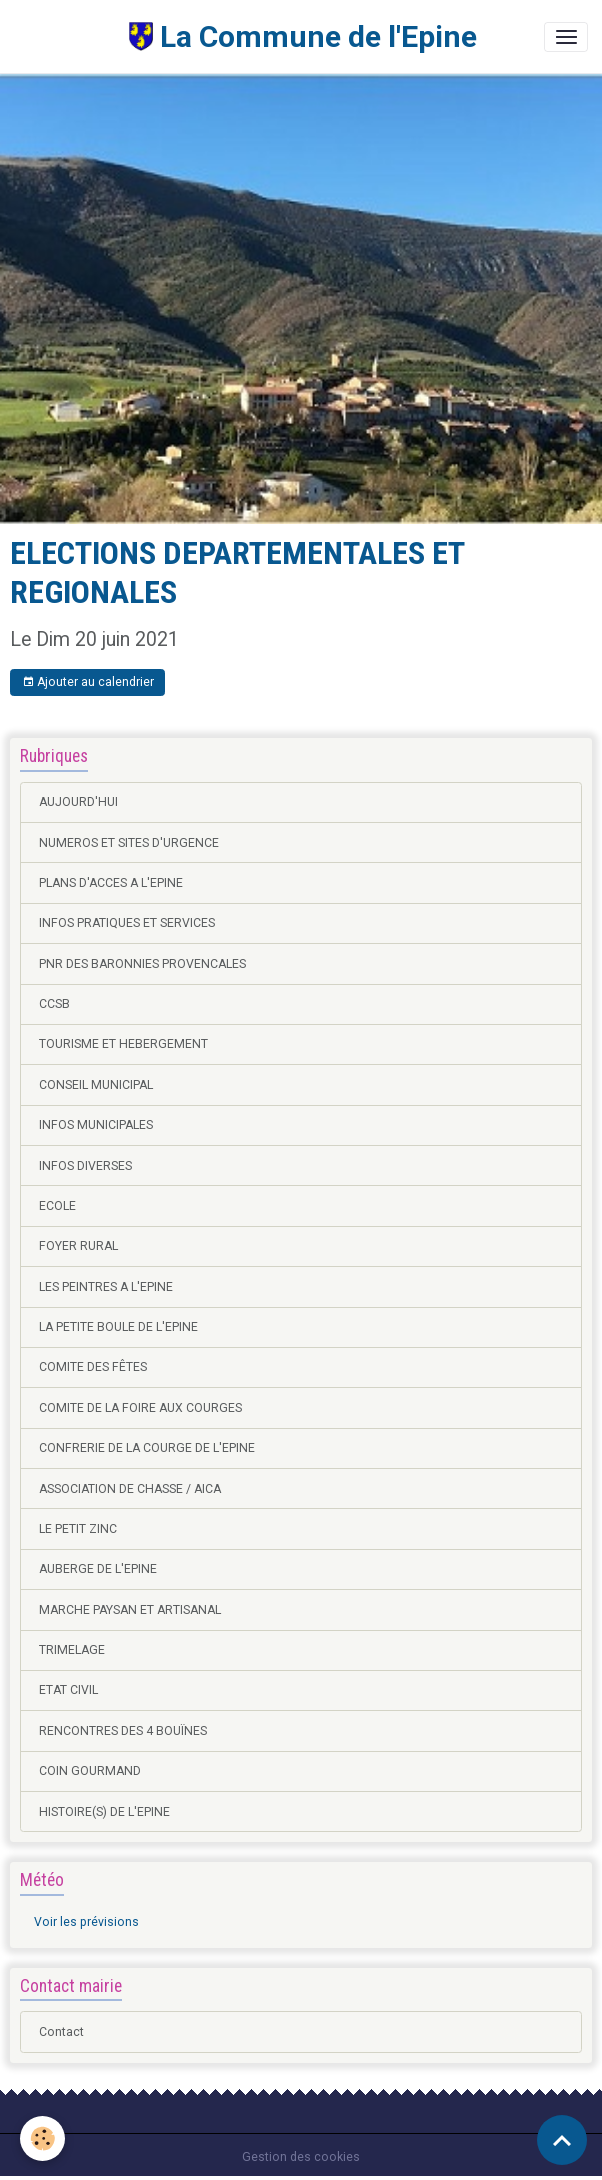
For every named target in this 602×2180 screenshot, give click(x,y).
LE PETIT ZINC (78, 1529)
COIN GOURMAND (90, 1771)
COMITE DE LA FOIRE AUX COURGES (140, 1408)
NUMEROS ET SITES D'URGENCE (129, 843)
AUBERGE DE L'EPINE (98, 1569)
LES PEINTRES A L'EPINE (106, 1287)
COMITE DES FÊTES (93, 1367)
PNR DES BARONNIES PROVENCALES (142, 964)
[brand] (245, 36)
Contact (61, 2032)
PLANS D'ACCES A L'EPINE (111, 883)
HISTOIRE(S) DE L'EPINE (104, 1812)
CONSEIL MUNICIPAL (96, 1085)
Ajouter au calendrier (88, 682)
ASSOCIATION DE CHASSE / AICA (130, 1489)
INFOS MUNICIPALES (96, 1125)
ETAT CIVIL (68, 1690)
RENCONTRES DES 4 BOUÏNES (123, 1731)
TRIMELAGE (72, 1650)
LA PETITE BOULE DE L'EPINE (118, 1327)
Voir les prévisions (86, 1922)
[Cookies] (42, 2138)
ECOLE (57, 1206)
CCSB (54, 1004)
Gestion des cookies (301, 2157)
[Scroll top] (562, 2140)
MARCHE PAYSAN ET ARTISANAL (130, 1610)
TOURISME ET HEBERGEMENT (123, 1044)
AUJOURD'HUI (78, 802)
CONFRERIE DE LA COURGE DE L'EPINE (147, 1448)
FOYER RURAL (78, 1246)
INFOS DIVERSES (85, 1166)
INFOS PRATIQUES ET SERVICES (127, 923)
